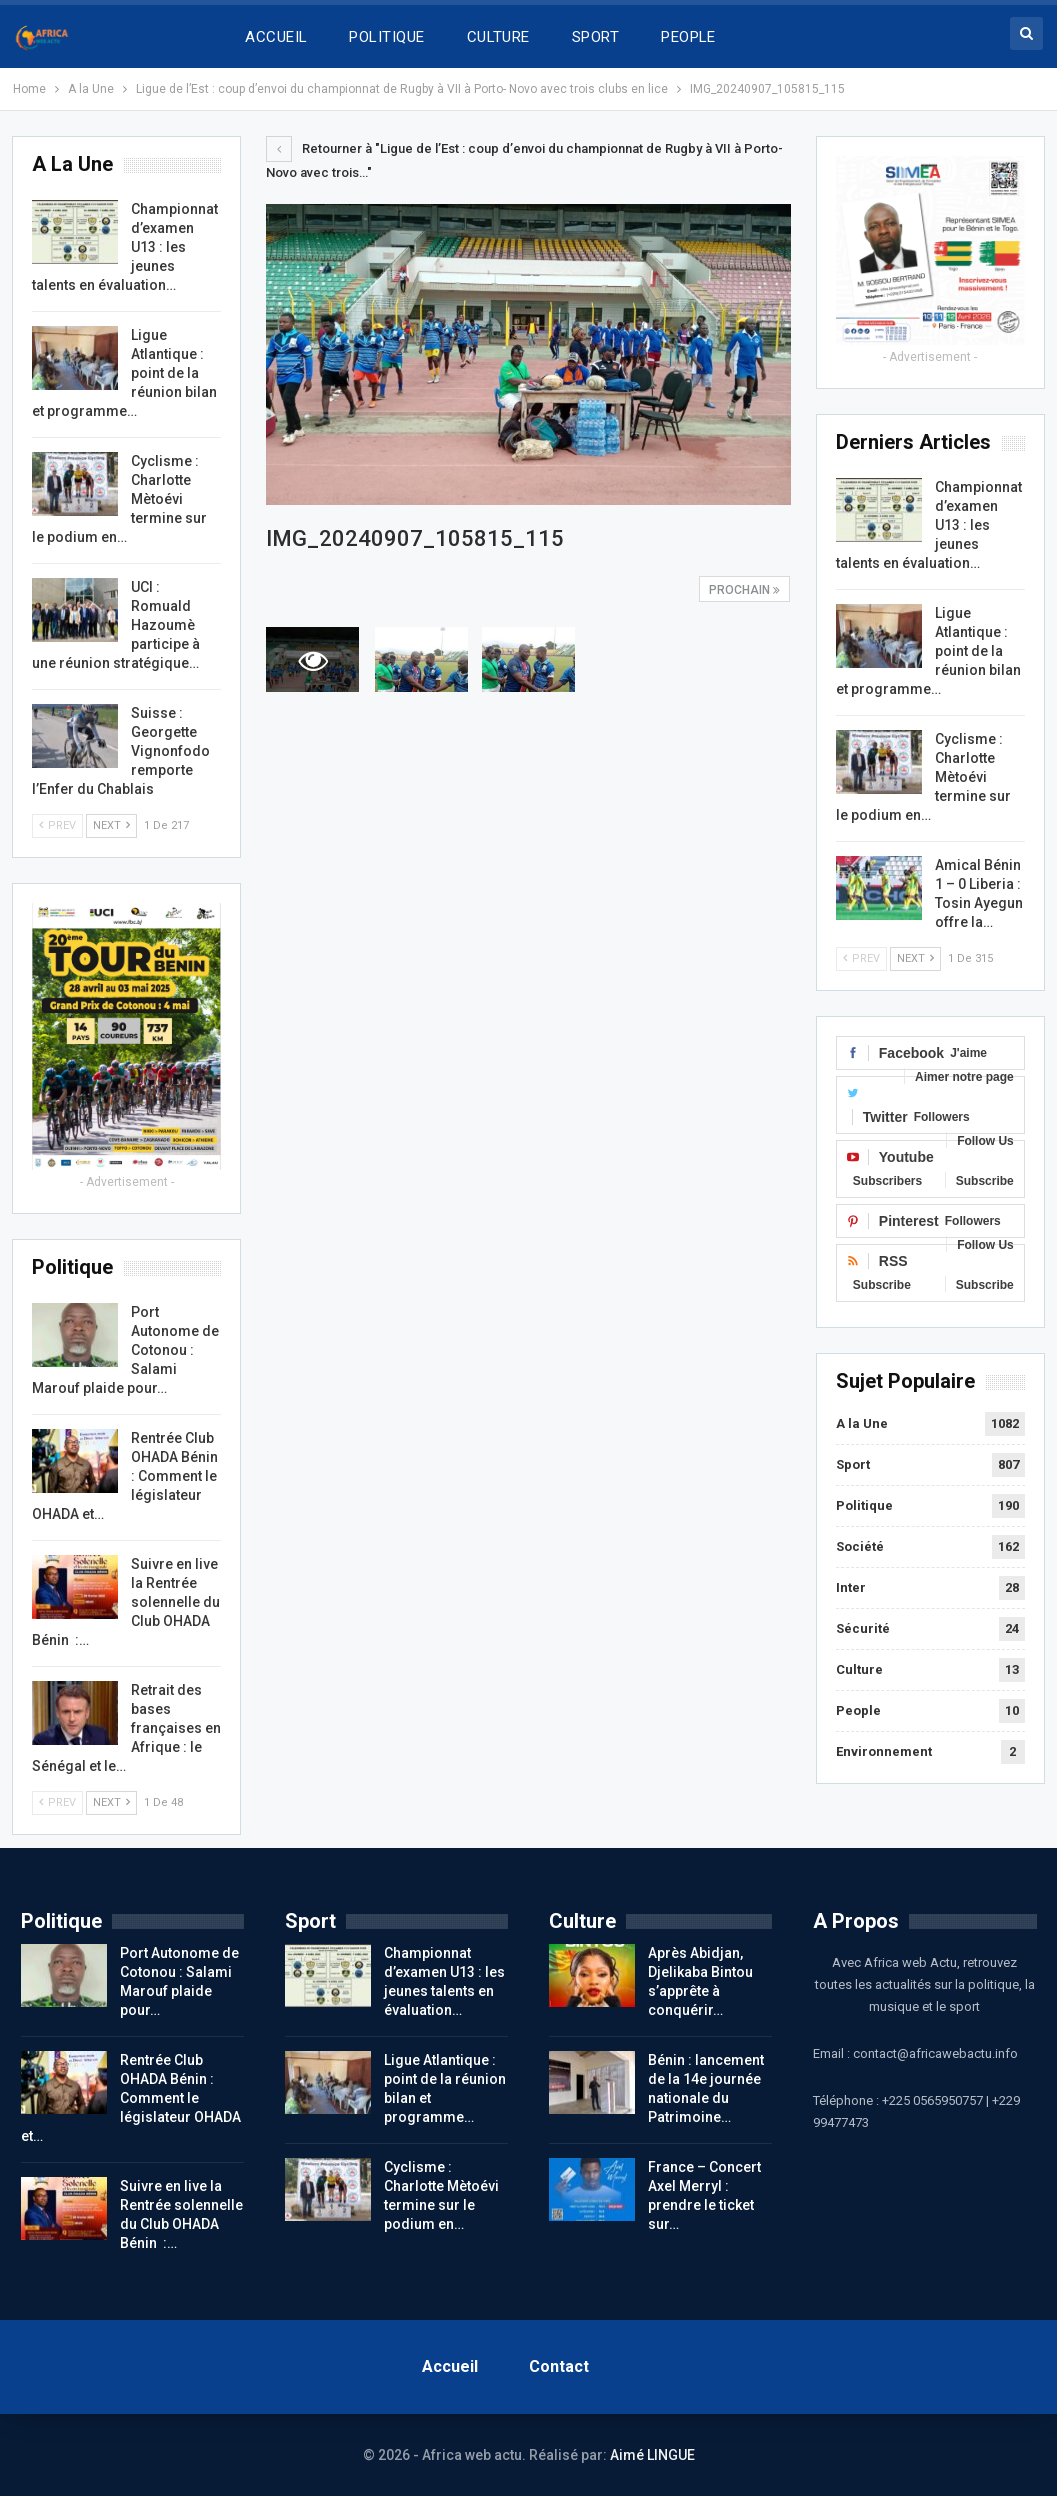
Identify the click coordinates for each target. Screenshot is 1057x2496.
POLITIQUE (386, 37)
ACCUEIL (276, 37)
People (858, 1710)
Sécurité (863, 1628)
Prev (861, 958)
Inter (851, 1587)
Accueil (450, 2366)
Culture (859, 1669)
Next (915, 958)
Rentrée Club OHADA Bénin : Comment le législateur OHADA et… (131, 2098)
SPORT (595, 37)
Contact (559, 2366)
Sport (853, 1464)
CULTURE (498, 37)
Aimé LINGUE (652, 2455)
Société (860, 1546)
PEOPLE (688, 37)
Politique (864, 1505)
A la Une (862, 1423)
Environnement (884, 1751)
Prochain (744, 590)
